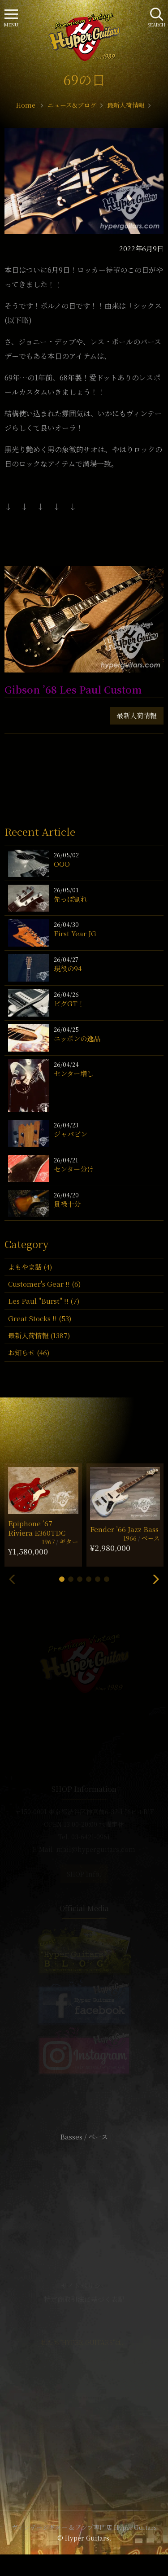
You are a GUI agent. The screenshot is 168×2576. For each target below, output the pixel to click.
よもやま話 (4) (30, 1266)
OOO (62, 864)
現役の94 (68, 968)
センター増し (74, 1073)
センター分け (74, 1169)
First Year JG (75, 933)
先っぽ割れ (70, 899)
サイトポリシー (84, 2285)
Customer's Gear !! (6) (44, 1283)
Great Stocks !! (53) (39, 1318)
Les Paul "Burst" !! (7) (43, 1300)
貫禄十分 (67, 1204)
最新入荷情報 (136, 715)
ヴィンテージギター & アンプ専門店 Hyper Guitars (84, 2527)
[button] (62, 1579)
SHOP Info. (84, 1873)
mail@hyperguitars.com (95, 1849)
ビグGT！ (69, 1003)
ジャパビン (70, 1134)
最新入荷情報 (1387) (39, 1335)
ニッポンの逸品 (77, 1038)
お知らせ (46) (28, 1352)
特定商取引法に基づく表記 (84, 2299)
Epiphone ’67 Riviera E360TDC (36, 1528)
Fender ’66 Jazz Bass (124, 1529)
